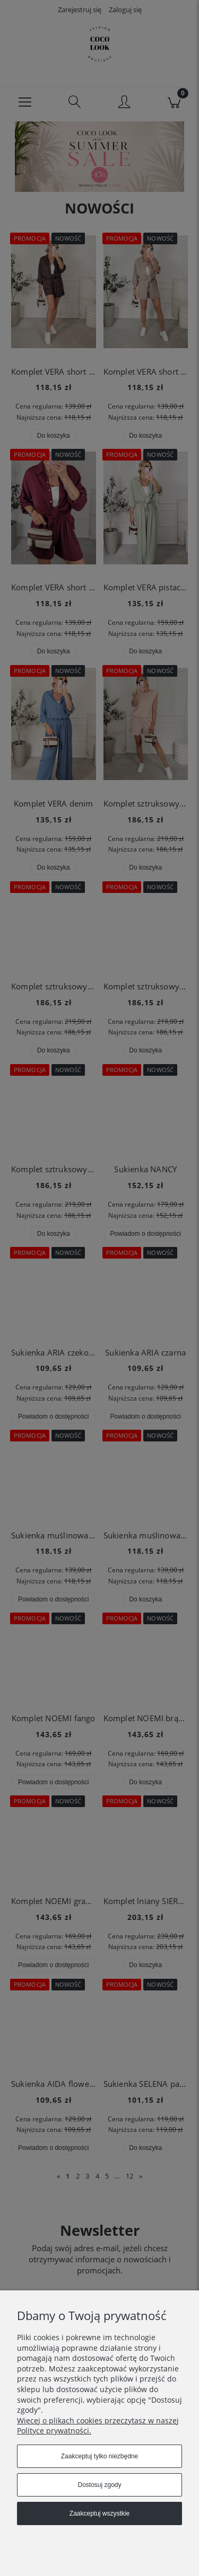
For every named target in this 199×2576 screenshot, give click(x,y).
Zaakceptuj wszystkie (99, 2513)
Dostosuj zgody (99, 2485)
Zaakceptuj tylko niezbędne (99, 2456)
